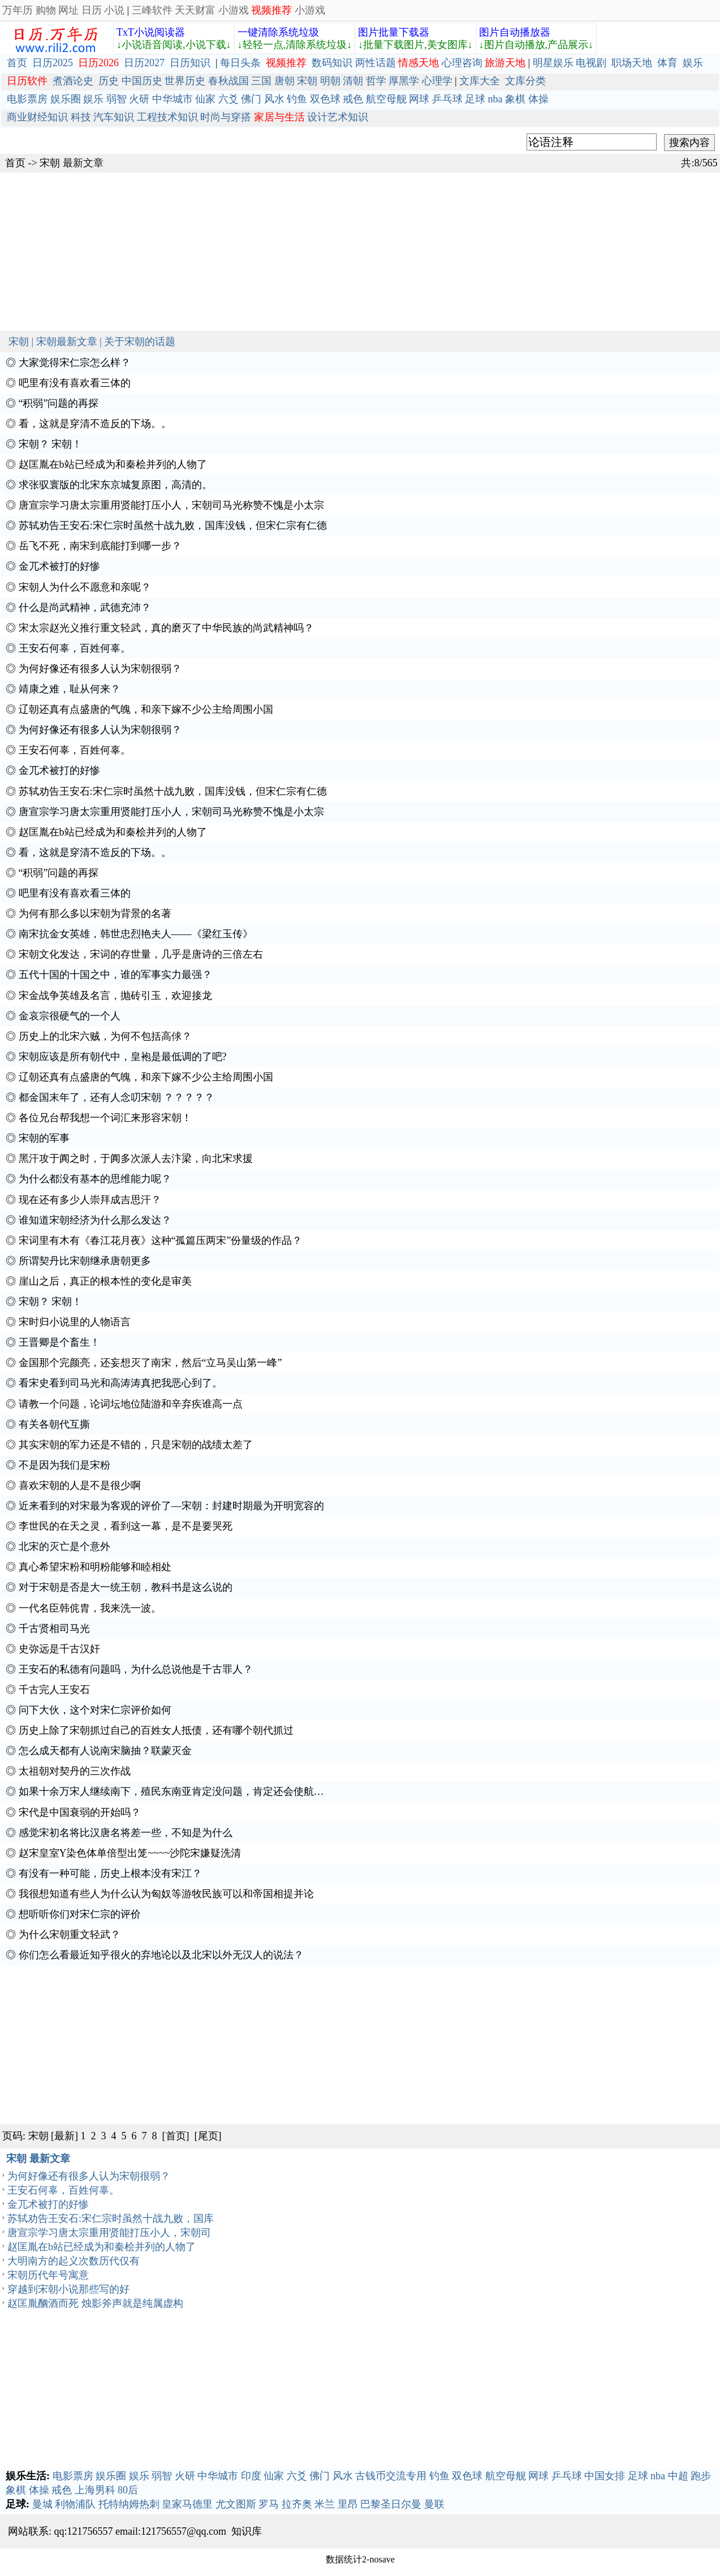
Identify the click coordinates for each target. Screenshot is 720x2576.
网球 (419, 99)
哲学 (376, 81)
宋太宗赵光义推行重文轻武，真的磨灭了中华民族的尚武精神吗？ (166, 628)
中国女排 (604, 2476)
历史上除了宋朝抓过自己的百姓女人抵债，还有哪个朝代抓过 (156, 1730)
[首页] (175, 2136)
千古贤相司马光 (54, 1628)
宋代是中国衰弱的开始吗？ (80, 1812)
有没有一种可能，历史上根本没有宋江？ (110, 1873)
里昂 (348, 2504)
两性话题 (375, 62)
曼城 (42, 2504)
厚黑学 (404, 81)
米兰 (324, 2504)
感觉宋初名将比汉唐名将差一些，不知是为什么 (125, 1832)
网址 (68, 10)
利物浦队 (75, 2504)
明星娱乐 (553, 62)
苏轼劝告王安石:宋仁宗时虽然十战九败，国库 (110, 2218)
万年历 (17, 10)
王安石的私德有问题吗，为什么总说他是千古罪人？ (136, 1669)
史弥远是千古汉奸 (59, 1649)
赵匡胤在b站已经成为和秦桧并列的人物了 (113, 464)
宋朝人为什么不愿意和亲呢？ (85, 587)
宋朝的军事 (44, 1138)
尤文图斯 (235, 2504)
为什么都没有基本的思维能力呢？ (95, 1178)
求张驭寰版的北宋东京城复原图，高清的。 (115, 484)
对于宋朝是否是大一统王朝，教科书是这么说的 (125, 1587)
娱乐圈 (65, 99)
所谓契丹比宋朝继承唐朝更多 (85, 1261)
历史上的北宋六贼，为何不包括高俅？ (105, 1036)
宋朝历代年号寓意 (48, 2275)
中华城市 (172, 99)
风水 (274, 99)
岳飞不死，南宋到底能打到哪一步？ (100, 546)
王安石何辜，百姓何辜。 (75, 648)
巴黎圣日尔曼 (390, 2504)
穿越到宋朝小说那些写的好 (68, 2289)
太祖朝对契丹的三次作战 (75, 1771)
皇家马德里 (187, 2504)
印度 (251, 2476)
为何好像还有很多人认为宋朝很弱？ (100, 668)
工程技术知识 (167, 117)
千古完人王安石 (54, 1689)
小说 (114, 10)
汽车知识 (113, 117)
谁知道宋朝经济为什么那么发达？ (95, 1220)
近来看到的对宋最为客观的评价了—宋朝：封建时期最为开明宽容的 (171, 1505)
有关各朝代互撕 (54, 1424)
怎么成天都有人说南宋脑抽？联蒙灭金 (105, 1750)
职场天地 (631, 62)
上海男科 (95, 2490)
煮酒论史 (73, 81)
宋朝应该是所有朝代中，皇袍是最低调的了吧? (123, 1056)
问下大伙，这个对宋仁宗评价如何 (95, 1710)
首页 (17, 62)
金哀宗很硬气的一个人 (69, 1016)
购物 (46, 10)
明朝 (330, 81)
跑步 (701, 2476)
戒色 (353, 99)
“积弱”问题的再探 (59, 403)
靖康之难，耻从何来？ (69, 689)
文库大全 (479, 81)
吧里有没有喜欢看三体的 (75, 383)
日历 (91, 10)
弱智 (116, 99)
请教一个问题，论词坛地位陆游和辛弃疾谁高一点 (131, 1404)
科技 (81, 117)
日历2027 (144, 62)
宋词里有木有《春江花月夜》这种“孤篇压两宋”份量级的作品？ (161, 1240)
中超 (678, 2476)
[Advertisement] (339, 252)
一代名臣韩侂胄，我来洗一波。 (90, 1608)
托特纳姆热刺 (128, 2504)
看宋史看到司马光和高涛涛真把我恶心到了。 (120, 1383)
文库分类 (525, 81)
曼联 (434, 2504)
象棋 (515, 99)
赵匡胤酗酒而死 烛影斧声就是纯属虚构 (95, 2303)
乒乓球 (447, 99)
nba (495, 99)
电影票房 (27, 99)
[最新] (64, 2136)
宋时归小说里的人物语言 (75, 1322)
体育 (667, 62)
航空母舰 (386, 99)
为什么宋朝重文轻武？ (69, 1934)
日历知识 (190, 62)
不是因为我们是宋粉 (64, 1465)
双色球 (325, 99)
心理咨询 (462, 62)
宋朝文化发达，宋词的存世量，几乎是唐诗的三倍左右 (141, 954)
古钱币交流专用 (390, 2476)
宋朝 (307, 81)
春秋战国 (228, 81)
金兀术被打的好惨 (59, 566)
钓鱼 (297, 99)
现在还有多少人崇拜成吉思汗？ (90, 1199)
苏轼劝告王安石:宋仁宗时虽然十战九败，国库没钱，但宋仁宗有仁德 (173, 525)
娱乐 (693, 62)
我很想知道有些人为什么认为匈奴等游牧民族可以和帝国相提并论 (166, 1893)
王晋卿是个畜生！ (59, 1342)
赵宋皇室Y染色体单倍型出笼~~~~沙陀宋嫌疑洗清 (130, 1853)
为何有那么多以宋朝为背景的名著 (95, 913)
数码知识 (332, 62)
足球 (475, 99)
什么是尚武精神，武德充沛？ (85, 607)
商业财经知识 (37, 117)
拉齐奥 (297, 2504)
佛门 (251, 99)
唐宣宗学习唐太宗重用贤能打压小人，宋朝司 (109, 2232)
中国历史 (142, 81)
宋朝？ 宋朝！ (51, 444)
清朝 (353, 81)
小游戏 (233, 10)
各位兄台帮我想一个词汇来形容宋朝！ (105, 1117)
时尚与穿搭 (225, 117)
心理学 (437, 81)
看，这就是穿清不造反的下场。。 (95, 423)
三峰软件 (152, 10)
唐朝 (284, 81)
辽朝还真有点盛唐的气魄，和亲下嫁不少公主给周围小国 (146, 709)
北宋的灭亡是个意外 (64, 1546)
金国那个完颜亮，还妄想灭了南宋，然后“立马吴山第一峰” (150, 1362)
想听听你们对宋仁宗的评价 (80, 1914)
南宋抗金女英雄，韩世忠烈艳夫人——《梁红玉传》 (136, 934)
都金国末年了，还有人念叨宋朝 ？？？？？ (117, 1097)
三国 (261, 81)
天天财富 (195, 10)
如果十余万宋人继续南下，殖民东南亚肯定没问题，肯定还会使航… (171, 1791)
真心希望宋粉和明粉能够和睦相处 (95, 1567)
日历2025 (52, 62)
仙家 (205, 99)
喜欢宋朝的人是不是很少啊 (80, 1485)
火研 (139, 99)
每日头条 (240, 62)
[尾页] (208, 2136)
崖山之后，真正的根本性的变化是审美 (105, 1281)
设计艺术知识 (337, 117)
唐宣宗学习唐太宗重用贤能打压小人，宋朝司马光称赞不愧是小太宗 (171, 505)
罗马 (268, 2504)
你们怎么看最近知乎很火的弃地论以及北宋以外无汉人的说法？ (161, 1955)
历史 (108, 81)
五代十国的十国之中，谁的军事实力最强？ (115, 974)
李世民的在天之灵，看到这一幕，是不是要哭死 (125, 1526)
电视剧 (591, 62)
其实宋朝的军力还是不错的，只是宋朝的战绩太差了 (136, 1444)
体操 (538, 99)
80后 (128, 2490)
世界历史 (185, 81)
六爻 (228, 99)
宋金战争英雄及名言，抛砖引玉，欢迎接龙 (115, 995)
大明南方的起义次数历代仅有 (73, 2261)
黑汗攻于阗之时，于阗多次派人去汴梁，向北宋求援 (136, 1158)
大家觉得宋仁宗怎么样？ (75, 362)
